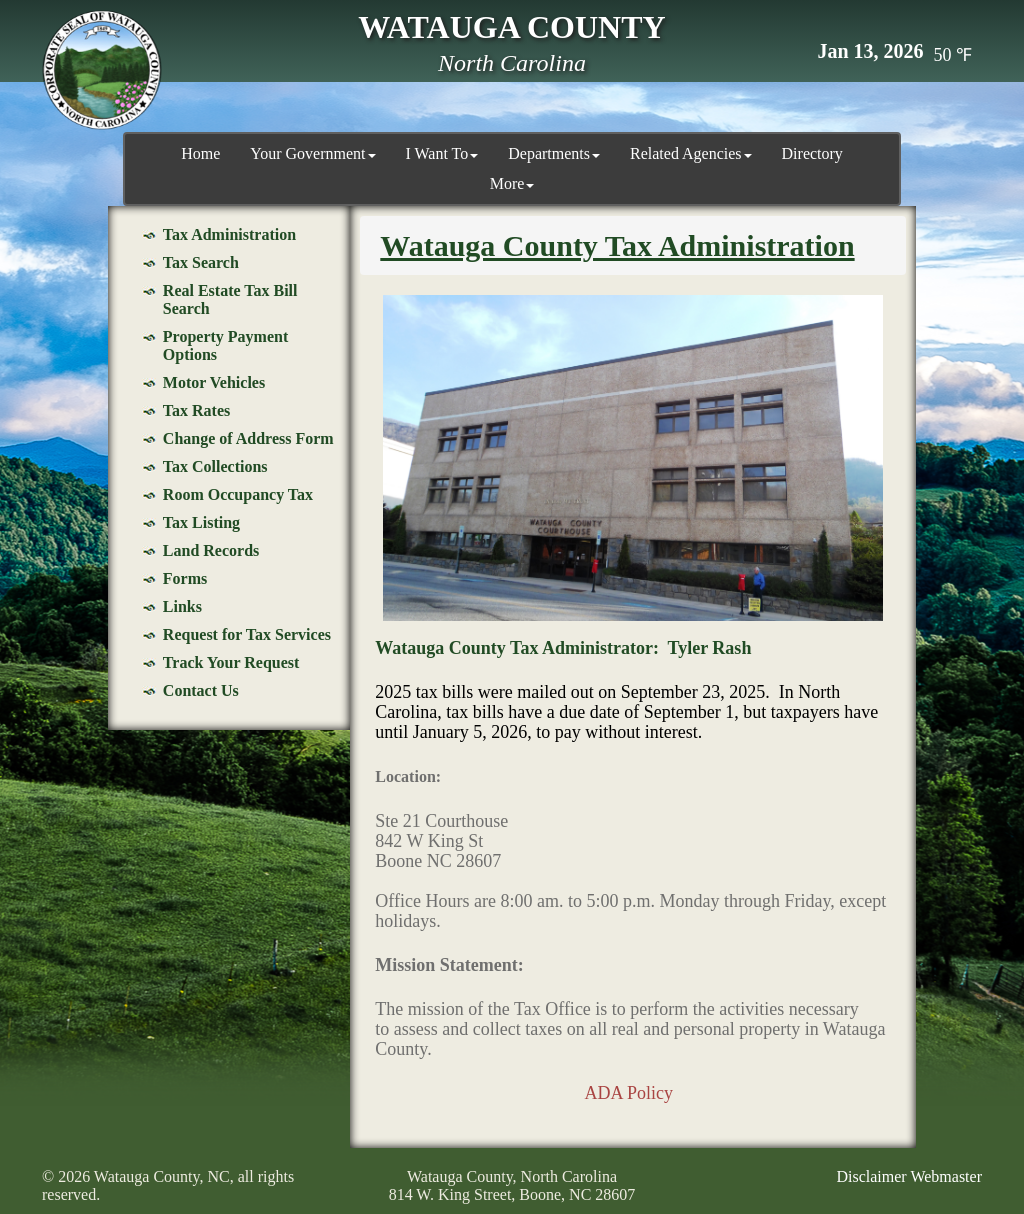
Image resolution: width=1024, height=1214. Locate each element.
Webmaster (946, 1176)
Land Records (211, 550)
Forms (185, 578)
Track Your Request (231, 662)
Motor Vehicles (214, 382)
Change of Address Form (248, 438)
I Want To (442, 153)
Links (182, 606)
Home (200, 153)
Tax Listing (201, 522)
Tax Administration (229, 234)
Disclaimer (871, 1176)
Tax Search (201, 262)
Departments (554, 153)
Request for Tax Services (247, 634)
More (512, 183)
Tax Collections (215, 466)
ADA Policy (628, 1093)
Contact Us (201, 690)
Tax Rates (196, 410)
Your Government (312, 153)
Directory (812, 153)
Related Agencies (691, 153)
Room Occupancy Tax (238, 494)
